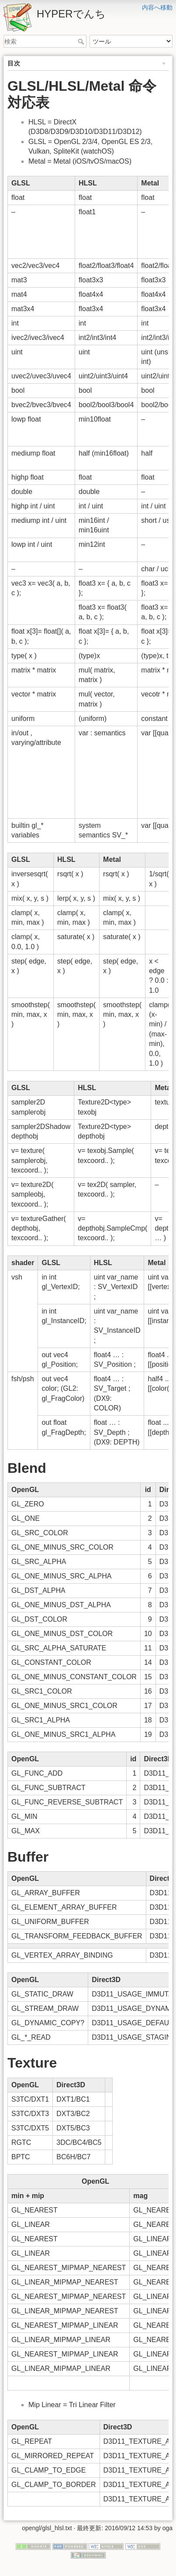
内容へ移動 (157, 7)
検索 (82, 41)
